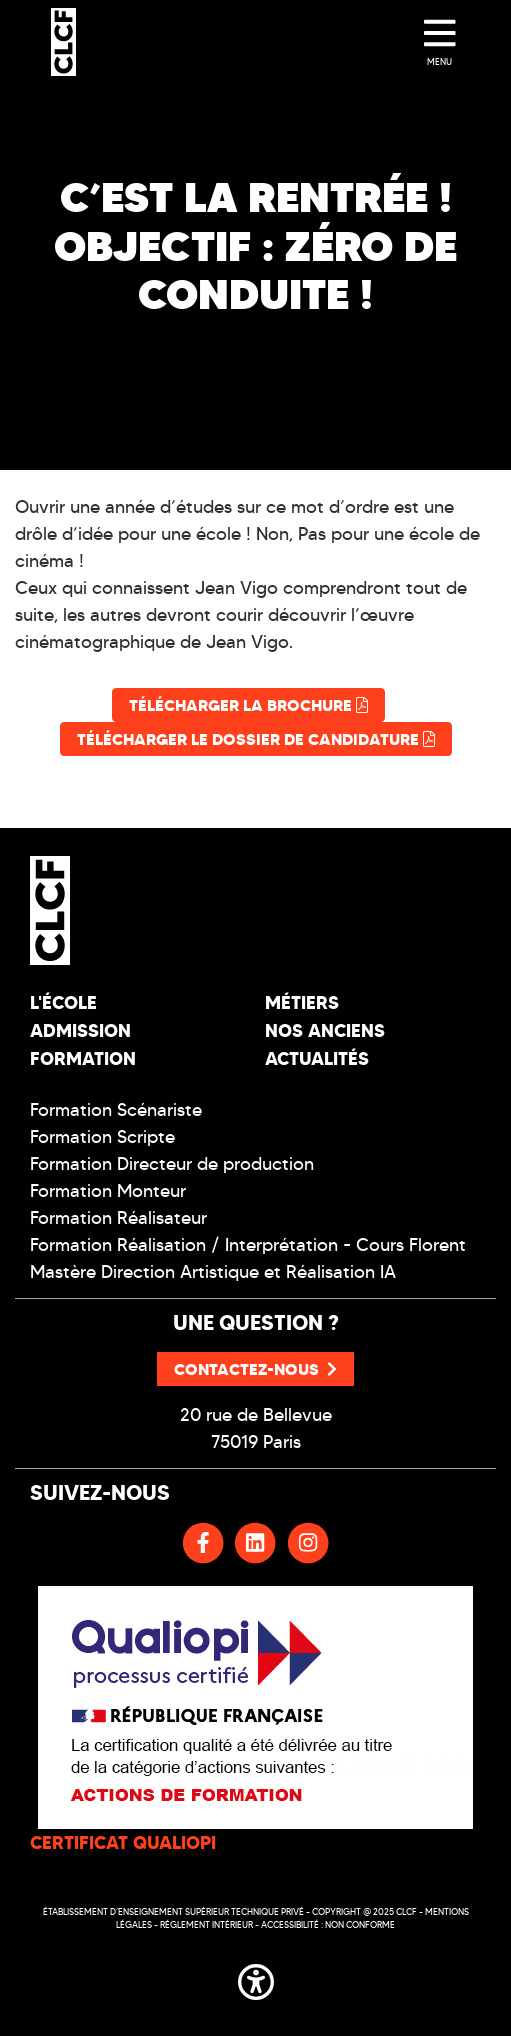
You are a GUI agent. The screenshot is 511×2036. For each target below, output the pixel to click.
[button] (256, 1978)
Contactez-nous (255, 1369)
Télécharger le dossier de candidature (256, 739)
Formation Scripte (102, 1137)
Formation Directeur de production (172, 1164)
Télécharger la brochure (248, 705)
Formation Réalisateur (118, 1218)
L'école (63, 1002)
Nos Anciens (325, 1030)
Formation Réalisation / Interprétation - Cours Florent (248, 1245)
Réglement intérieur (206, 1924)
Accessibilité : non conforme (328, 1924)
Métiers (302, 1002)
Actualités (317, 1058)
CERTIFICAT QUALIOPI (123, 1842)
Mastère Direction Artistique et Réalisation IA (213, 1272)
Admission (80, 1030)
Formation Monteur (108, 1191)
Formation (83, 1058)
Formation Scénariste (116, 1110)
